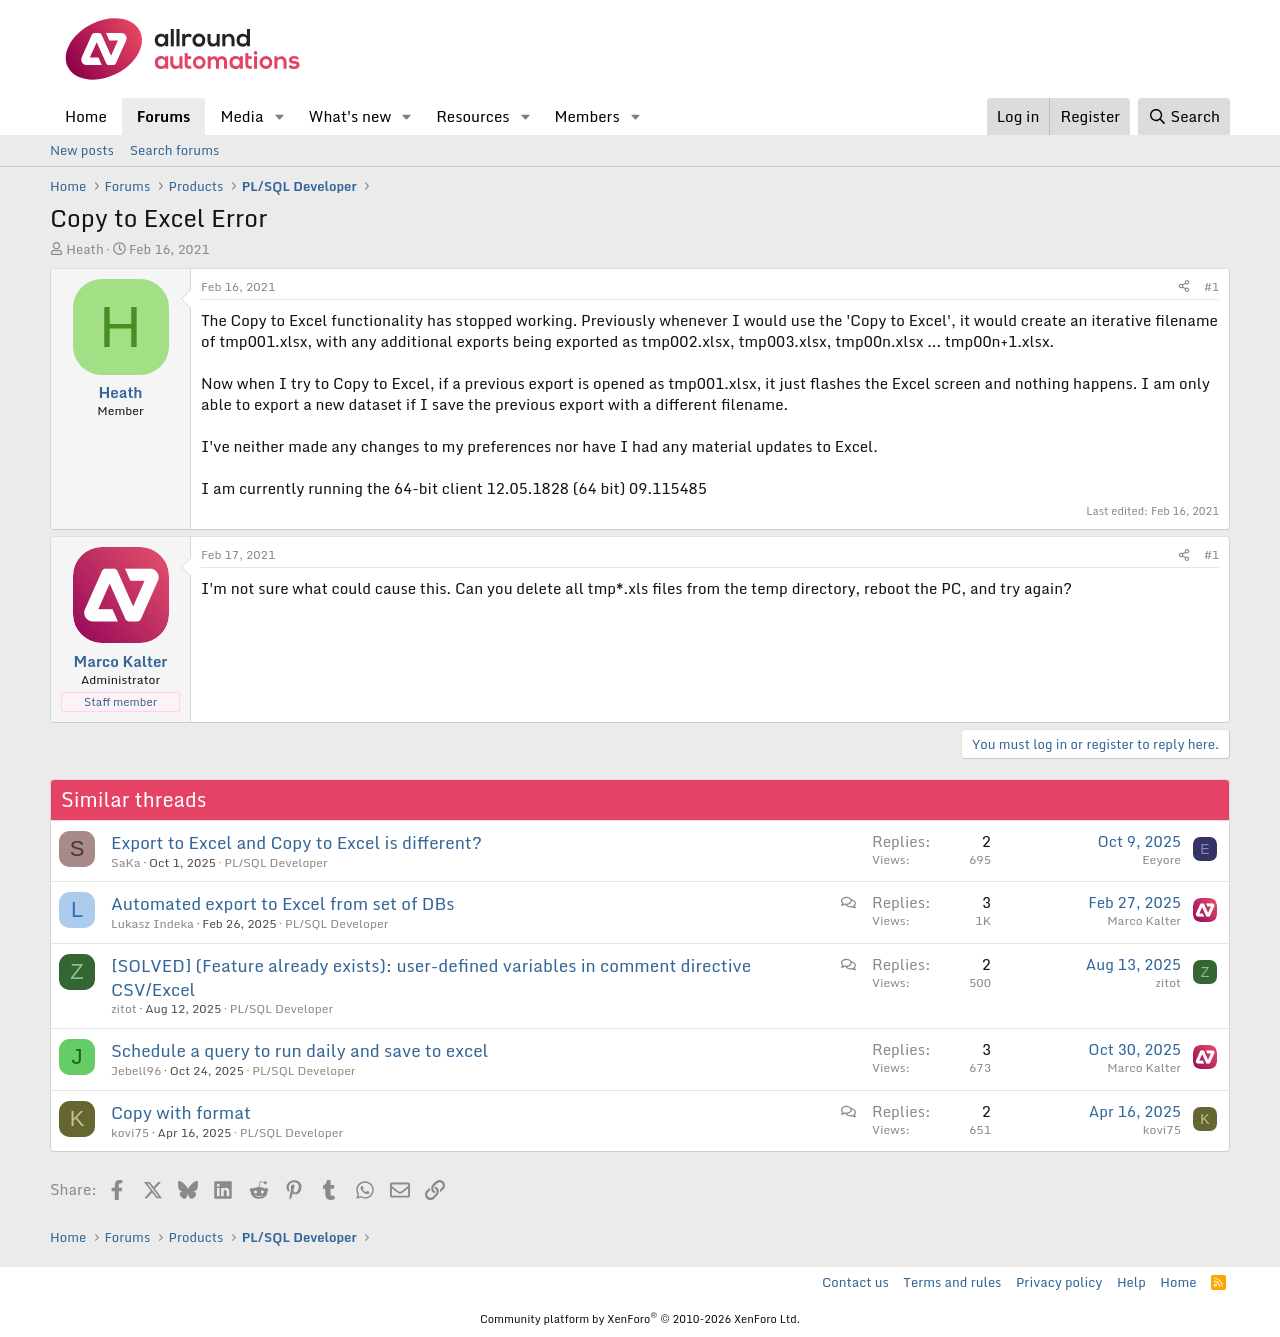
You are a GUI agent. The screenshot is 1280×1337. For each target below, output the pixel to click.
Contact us (855, 1282)
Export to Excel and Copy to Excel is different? (296, 842)
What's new (349, 116)
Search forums (174, 150)
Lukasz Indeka (152, 923)
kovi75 (130, 1132)
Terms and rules (952, 1282)
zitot (124, 1008)
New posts (82, 150)
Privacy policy (1059, 1282)
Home (86, 116)
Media (241, 116)
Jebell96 (136, 1070)
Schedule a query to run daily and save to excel (299, 1050)
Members (586, 116)
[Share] (1184, 287)
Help (1131, 1282)
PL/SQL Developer (275, 862)
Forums (164, 116)
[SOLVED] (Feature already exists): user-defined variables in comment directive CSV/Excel (431, 977)
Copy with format (181, 1112)
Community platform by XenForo (640, 1319)
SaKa (126, 862)
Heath (84, 249)
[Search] (1184, 116)
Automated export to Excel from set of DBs (282, 903)
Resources (472, 116)
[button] (279, 116)
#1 (1211, 286)
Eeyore (1161, 859)
